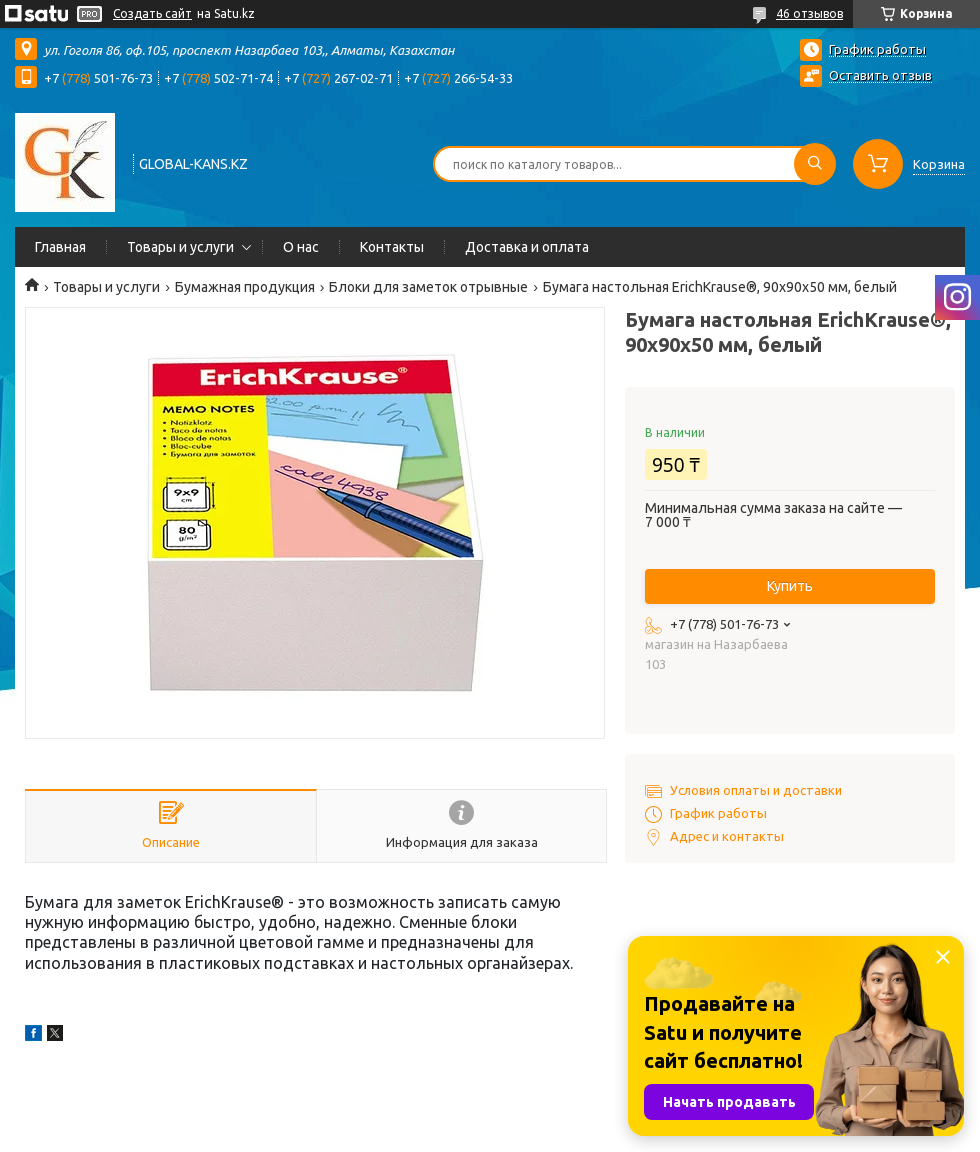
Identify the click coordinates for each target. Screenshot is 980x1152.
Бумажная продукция (245, 287)
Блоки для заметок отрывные (428, 287)
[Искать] (815, 164)
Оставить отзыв (880, 75)
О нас (301, 247)
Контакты (392, 247)
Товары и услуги (180, 247)
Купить (790, 586)
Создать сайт (152, 13)
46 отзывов (809, 13)
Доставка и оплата (527, 247)
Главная (60, 247)
